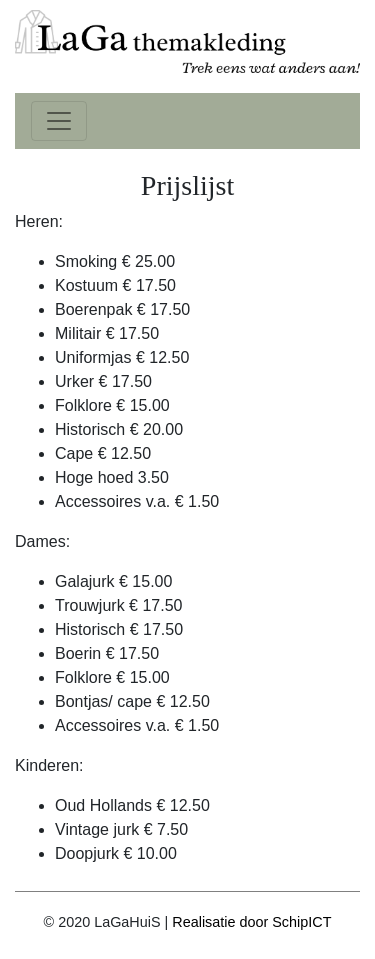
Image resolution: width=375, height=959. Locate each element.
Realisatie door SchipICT (251, 922)
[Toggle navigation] (59, 121)
